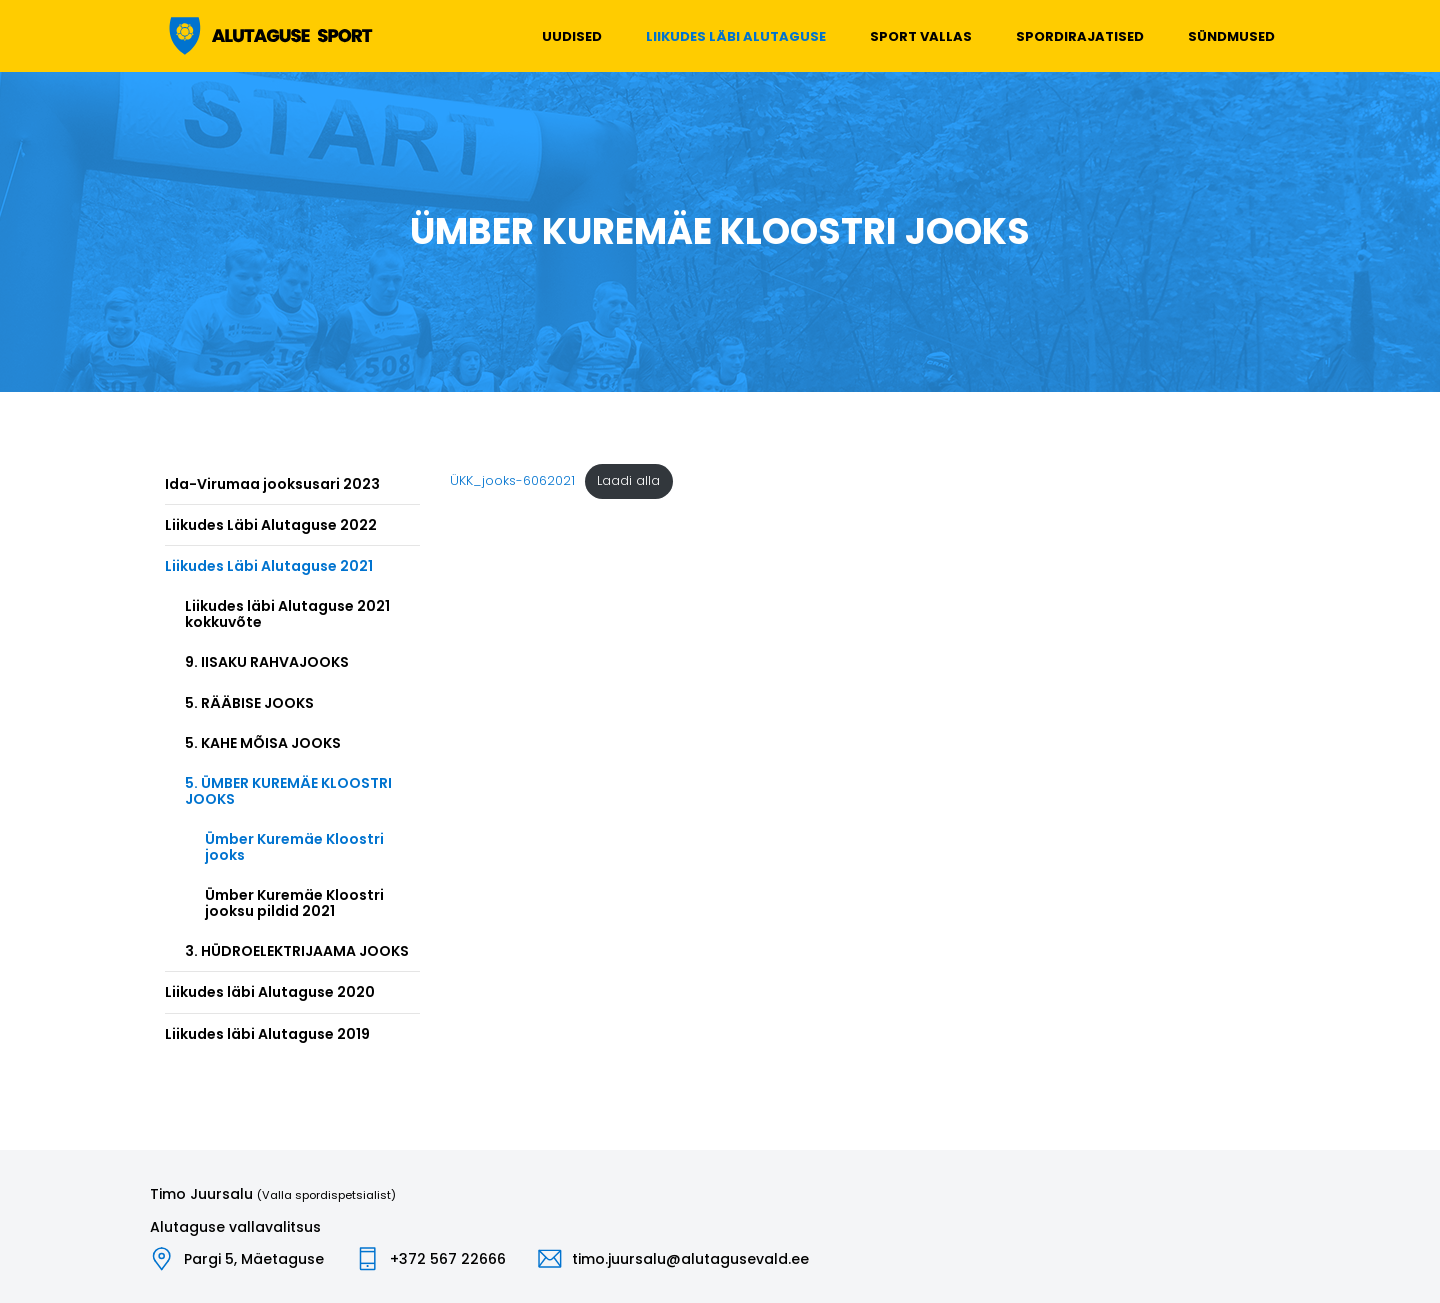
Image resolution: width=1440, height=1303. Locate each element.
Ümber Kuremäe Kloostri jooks (294, 847)
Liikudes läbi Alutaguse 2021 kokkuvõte (287, 614)
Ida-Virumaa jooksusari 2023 (272, 484)
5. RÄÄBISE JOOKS (249, 703)
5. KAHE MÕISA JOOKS (263, 743)
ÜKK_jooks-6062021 (512, 480)
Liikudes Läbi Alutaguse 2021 (269, 566)
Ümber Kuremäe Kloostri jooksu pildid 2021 (294, 903)
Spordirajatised (1080, 36)
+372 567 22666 (448, 1259)
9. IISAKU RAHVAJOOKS (267, 662)
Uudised (572, 36)
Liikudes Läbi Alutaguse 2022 (271, 525)
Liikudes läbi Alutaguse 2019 (267, 1034)
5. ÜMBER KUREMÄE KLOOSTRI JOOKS (288, 791)
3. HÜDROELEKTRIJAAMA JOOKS (297, 951)
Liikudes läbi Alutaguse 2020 (270, 992)
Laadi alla (628, 480)
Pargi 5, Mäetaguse (254, 1259)
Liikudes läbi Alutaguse (736, 36)
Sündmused (1231, 36)
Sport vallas (921, 36)
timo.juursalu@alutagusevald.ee (690, 1259)
